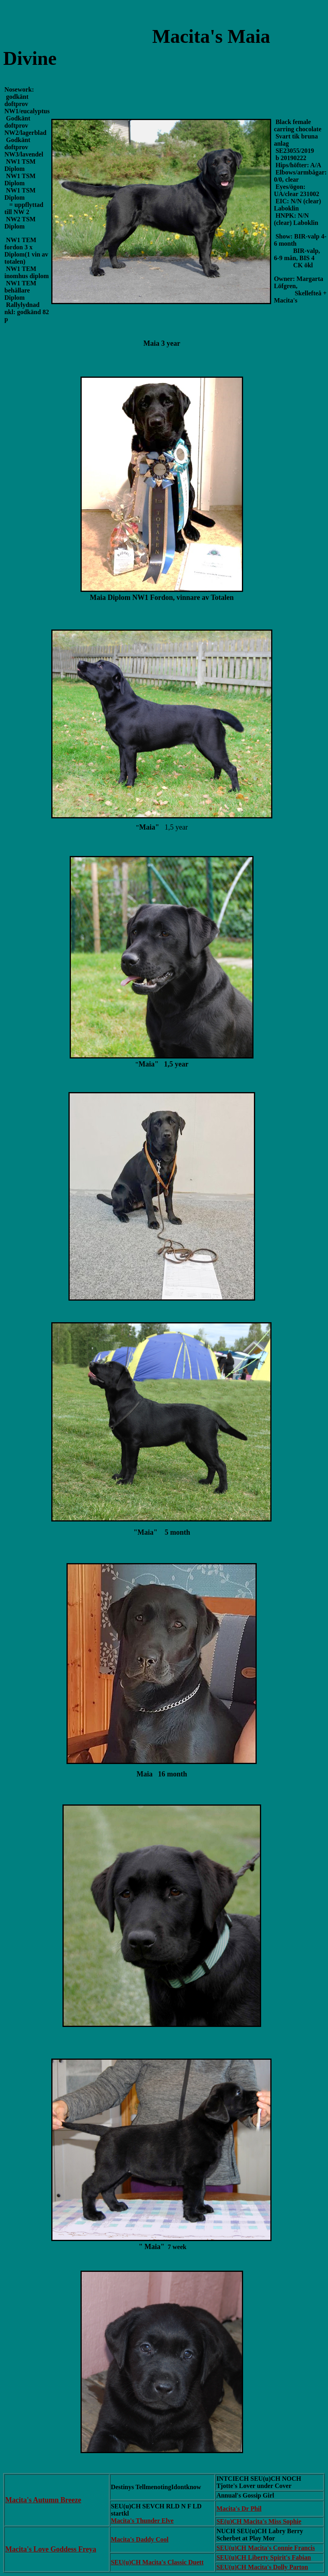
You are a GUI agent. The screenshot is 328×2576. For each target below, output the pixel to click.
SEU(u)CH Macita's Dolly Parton (262, 2567)
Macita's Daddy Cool (140, 2539)
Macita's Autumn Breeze (43, 2500)
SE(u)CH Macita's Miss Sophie (258, 2521)
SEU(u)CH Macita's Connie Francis (265, 2547)
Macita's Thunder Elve (142, 2520)
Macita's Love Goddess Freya (50, 2549)
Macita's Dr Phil (239, 2508)
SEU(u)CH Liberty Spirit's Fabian (263, 2557)
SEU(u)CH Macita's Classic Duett (157, 2562)
